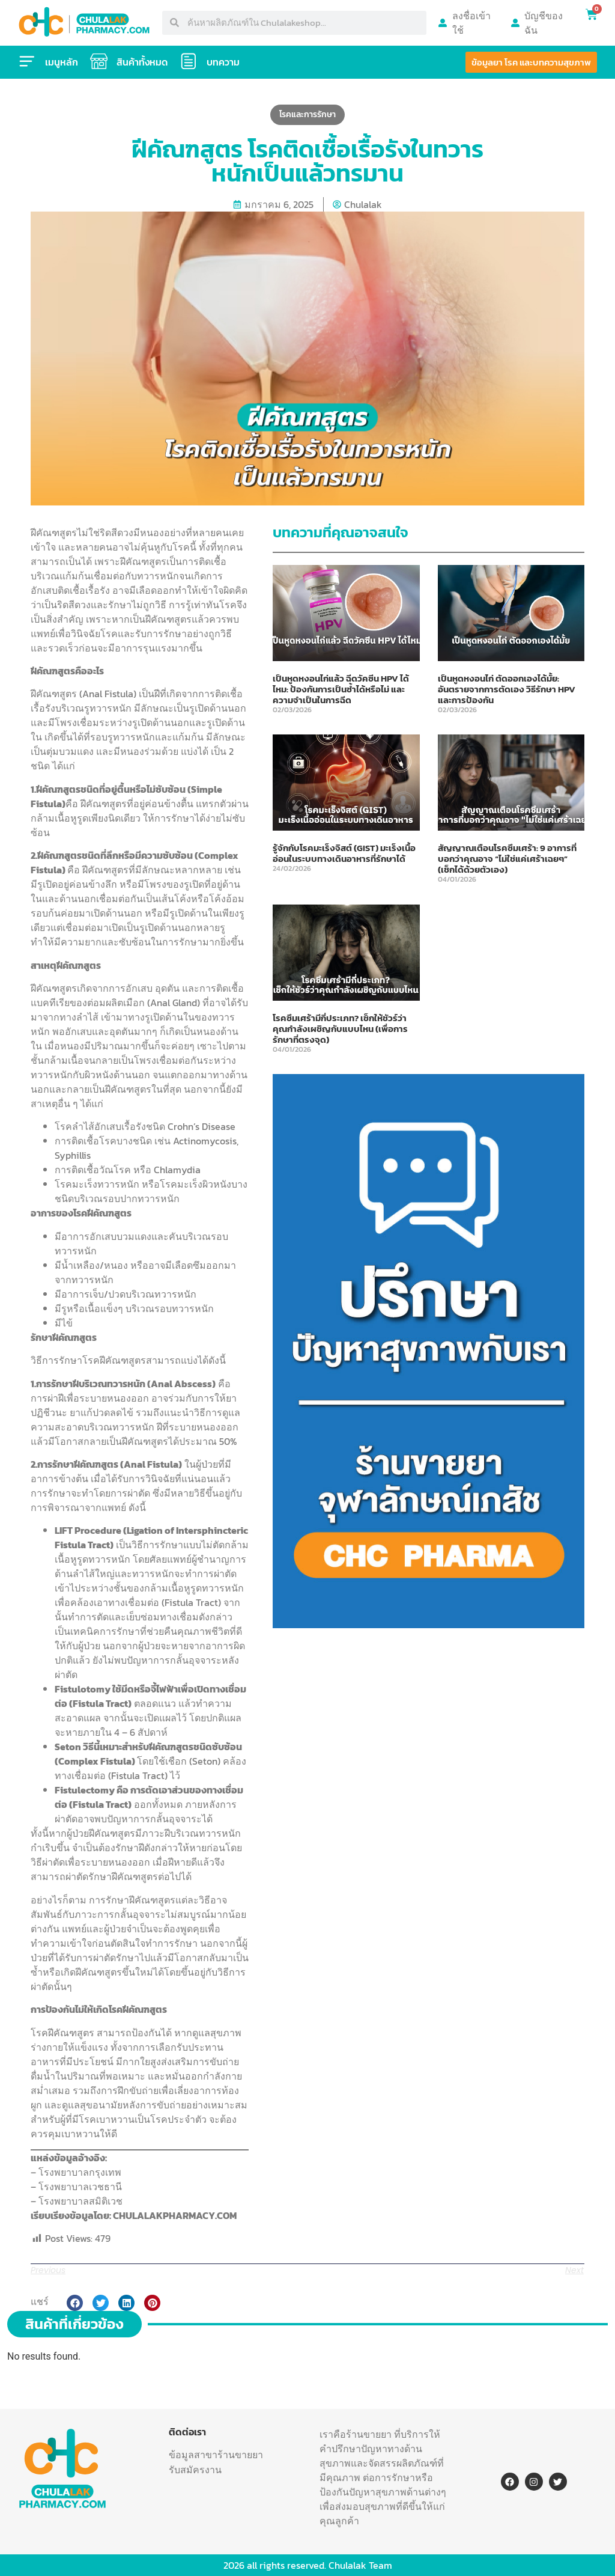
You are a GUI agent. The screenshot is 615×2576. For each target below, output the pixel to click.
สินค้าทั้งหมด (142, 62)
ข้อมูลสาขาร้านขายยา (216, 2455)
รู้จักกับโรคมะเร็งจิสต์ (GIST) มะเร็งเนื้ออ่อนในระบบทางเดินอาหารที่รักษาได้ (344, 853)
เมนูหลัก (61, 62)
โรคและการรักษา (307, 114)
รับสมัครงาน (195, 2470)
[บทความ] (189, 61)
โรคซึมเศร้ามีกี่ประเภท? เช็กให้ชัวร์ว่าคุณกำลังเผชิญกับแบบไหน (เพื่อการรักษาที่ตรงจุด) (340, 1028)
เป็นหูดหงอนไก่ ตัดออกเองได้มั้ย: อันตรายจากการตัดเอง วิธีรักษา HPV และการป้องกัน (506, 689)
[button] (75, 2303)
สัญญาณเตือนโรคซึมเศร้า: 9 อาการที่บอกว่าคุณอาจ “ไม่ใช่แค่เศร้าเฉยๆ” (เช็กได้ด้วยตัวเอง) (507, 858)
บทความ (223, 62)
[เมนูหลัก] (27, 61)
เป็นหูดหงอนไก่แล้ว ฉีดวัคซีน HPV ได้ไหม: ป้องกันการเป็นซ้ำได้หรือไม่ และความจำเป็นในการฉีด (341, 689)
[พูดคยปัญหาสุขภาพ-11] (428, 1625)
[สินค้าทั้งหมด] (99, 61)
